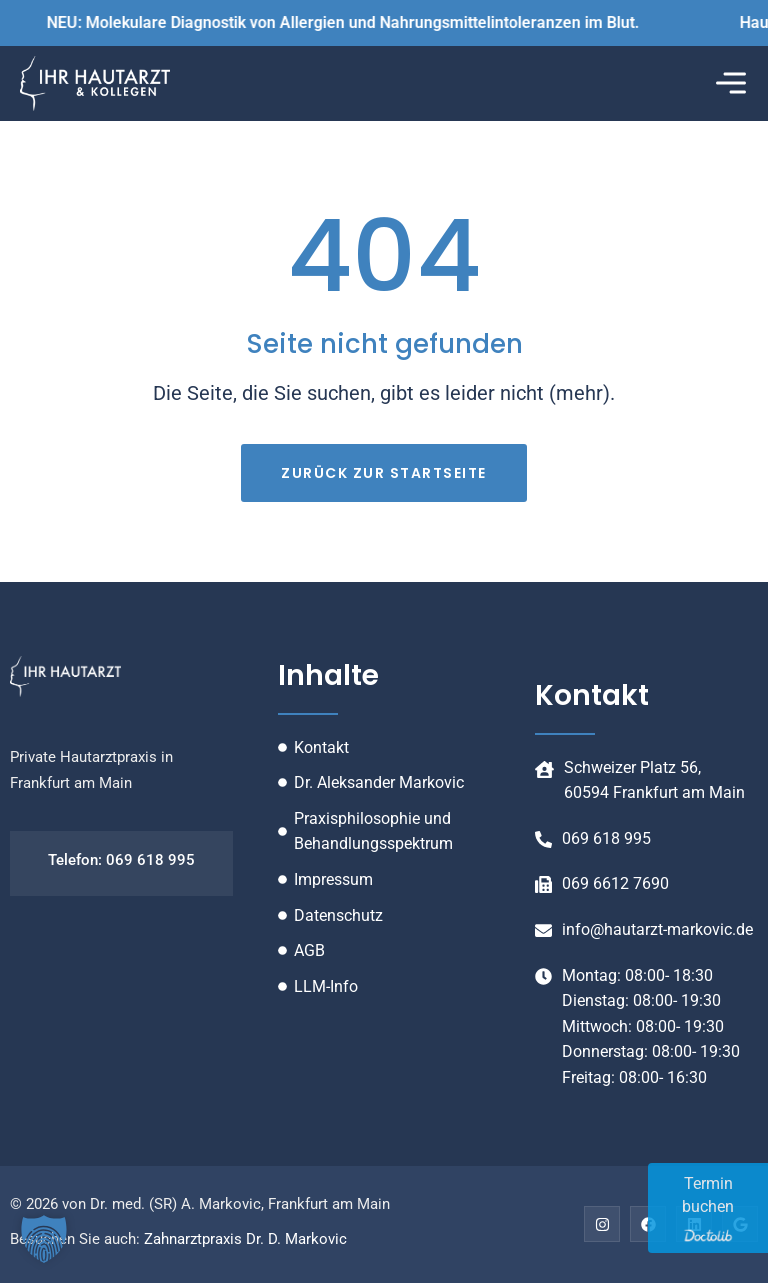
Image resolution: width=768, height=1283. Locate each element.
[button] (730, 83)
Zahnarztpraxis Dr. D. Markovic (245, 1239)
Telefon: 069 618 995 (121, 860)
